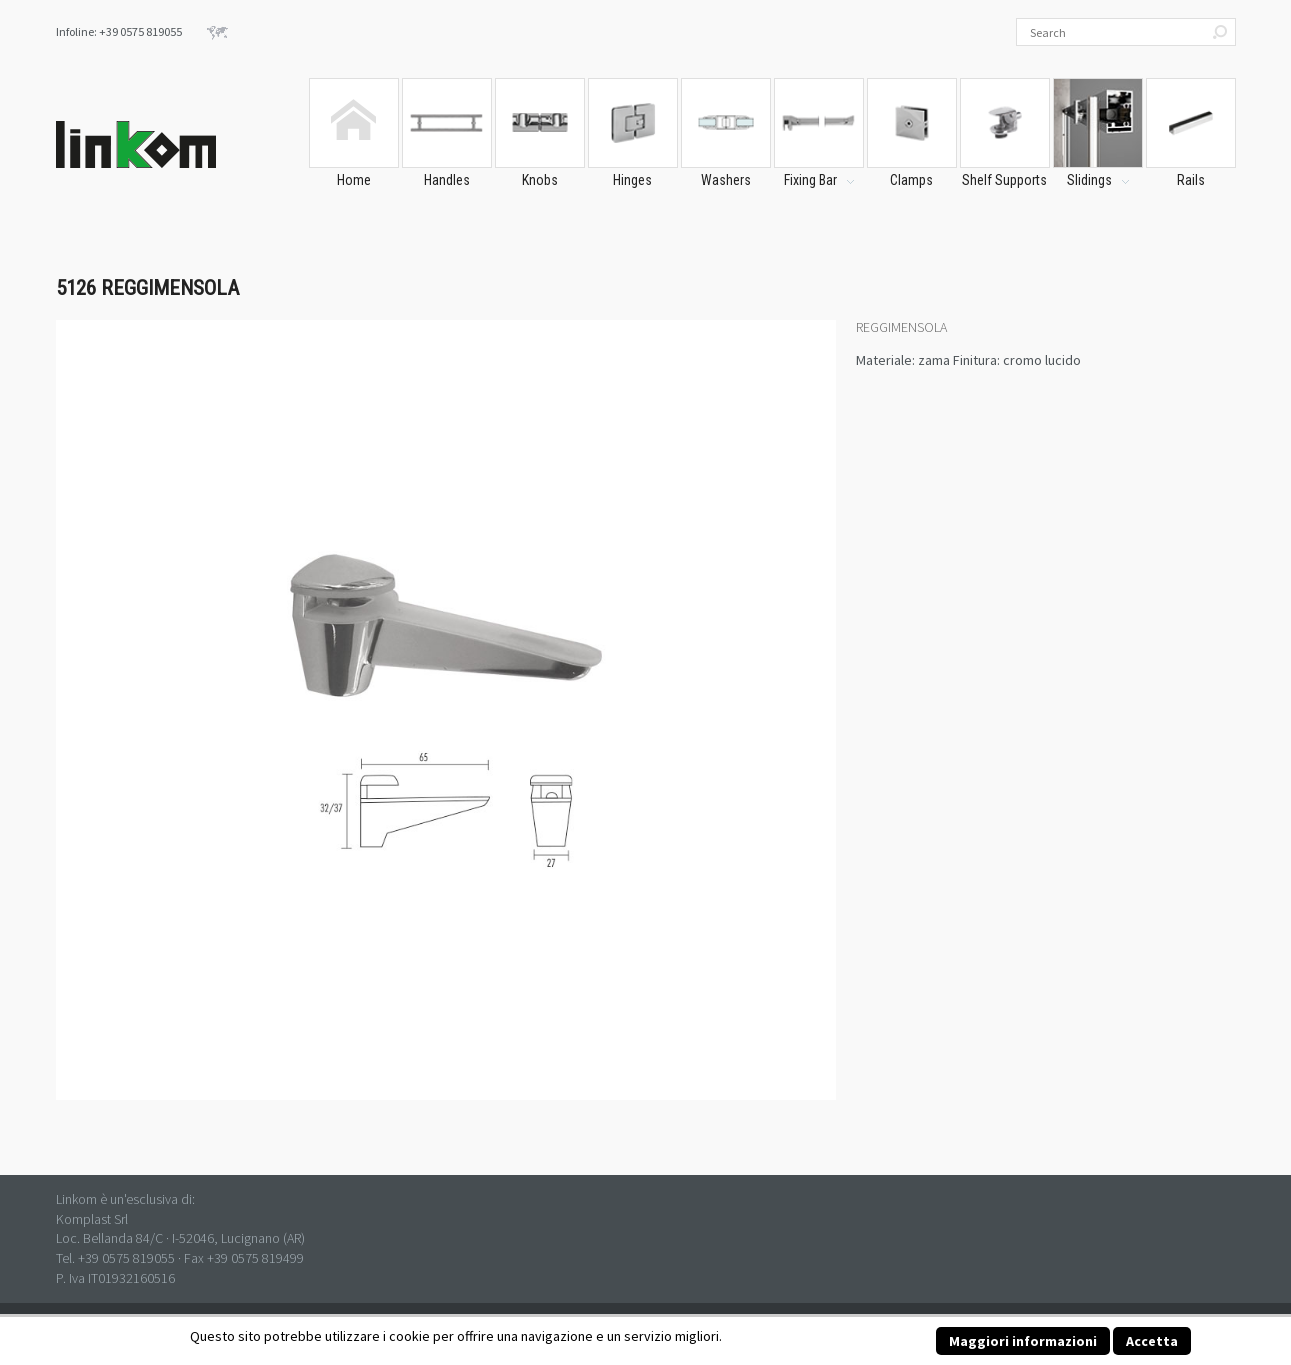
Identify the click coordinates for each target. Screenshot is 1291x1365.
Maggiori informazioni (1023, 1341)
